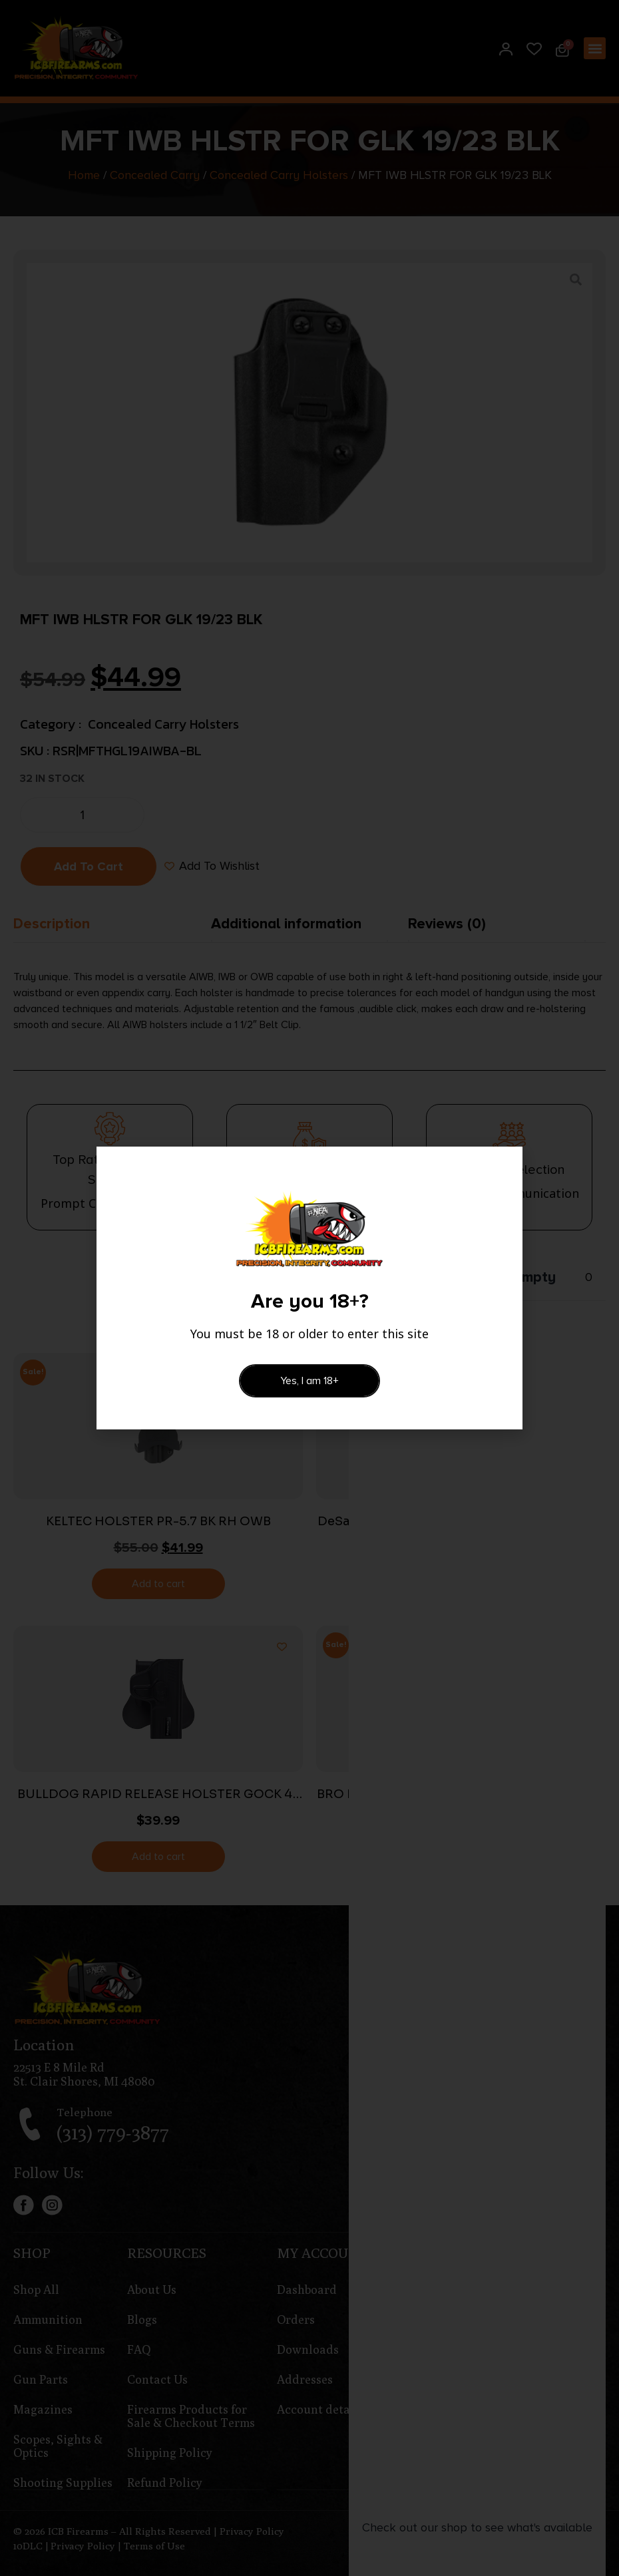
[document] (309, 1288)
